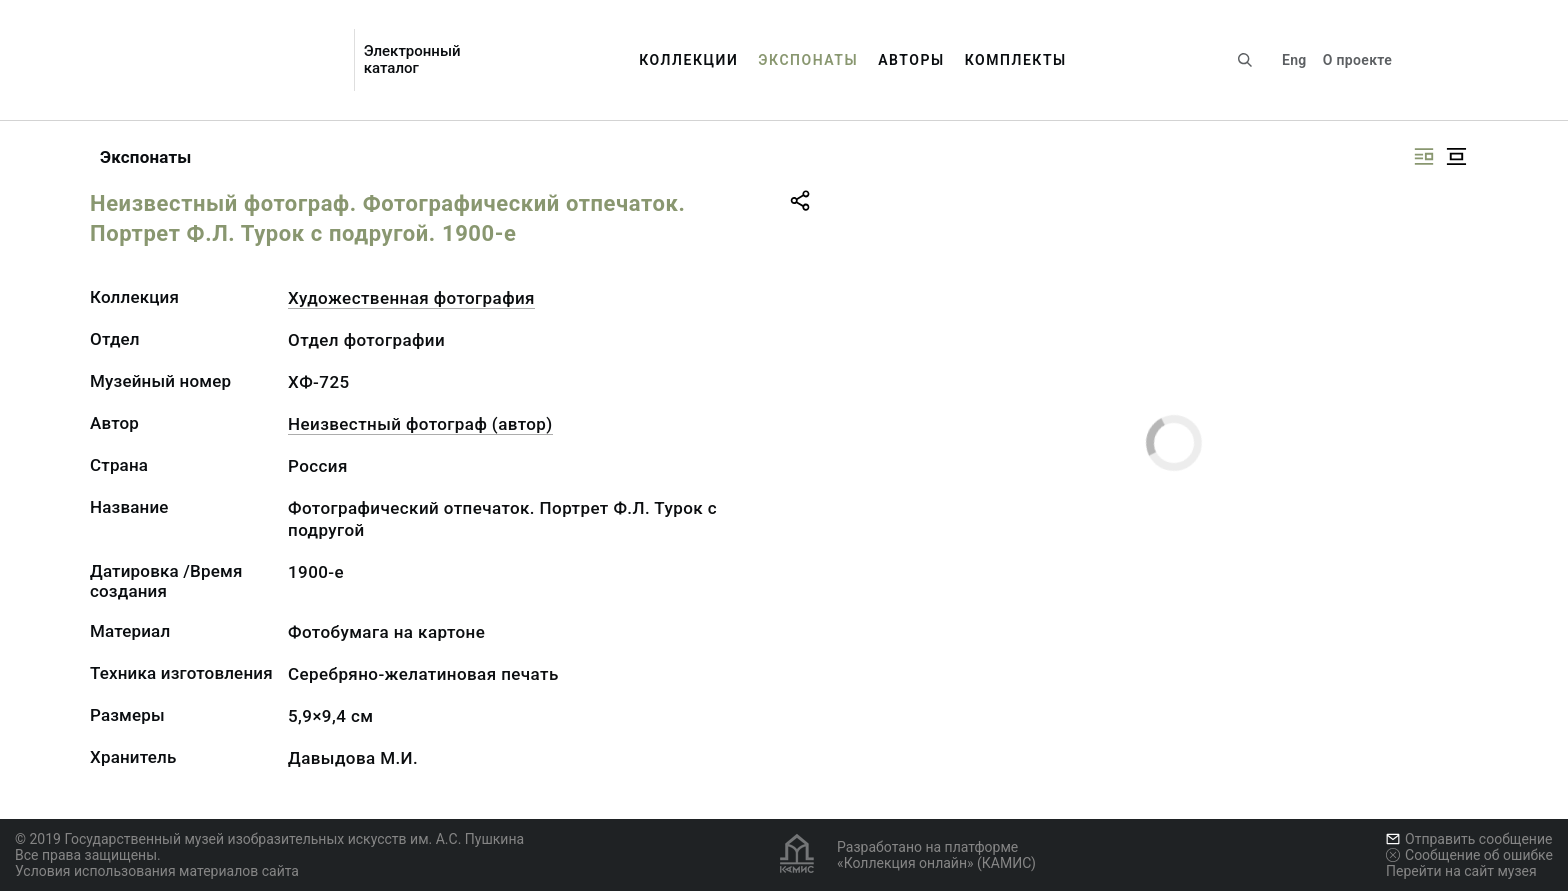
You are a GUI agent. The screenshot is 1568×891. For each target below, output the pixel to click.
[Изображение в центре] (1456, 156)
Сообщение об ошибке (1469, 855)
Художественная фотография (411, 298)
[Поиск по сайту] (1245, 60)
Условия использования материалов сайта (157, 871)
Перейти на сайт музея (1461, 871)
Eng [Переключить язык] (1294, 60)
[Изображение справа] (1424, 156)
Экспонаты (808, 60)
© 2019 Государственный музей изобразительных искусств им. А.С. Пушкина (269, 839)
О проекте (1357, 60)
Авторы (911, 60)
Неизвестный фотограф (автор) (420, 424)
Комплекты (1016, 60)
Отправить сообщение (1469, 839)
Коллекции (688, 60)
